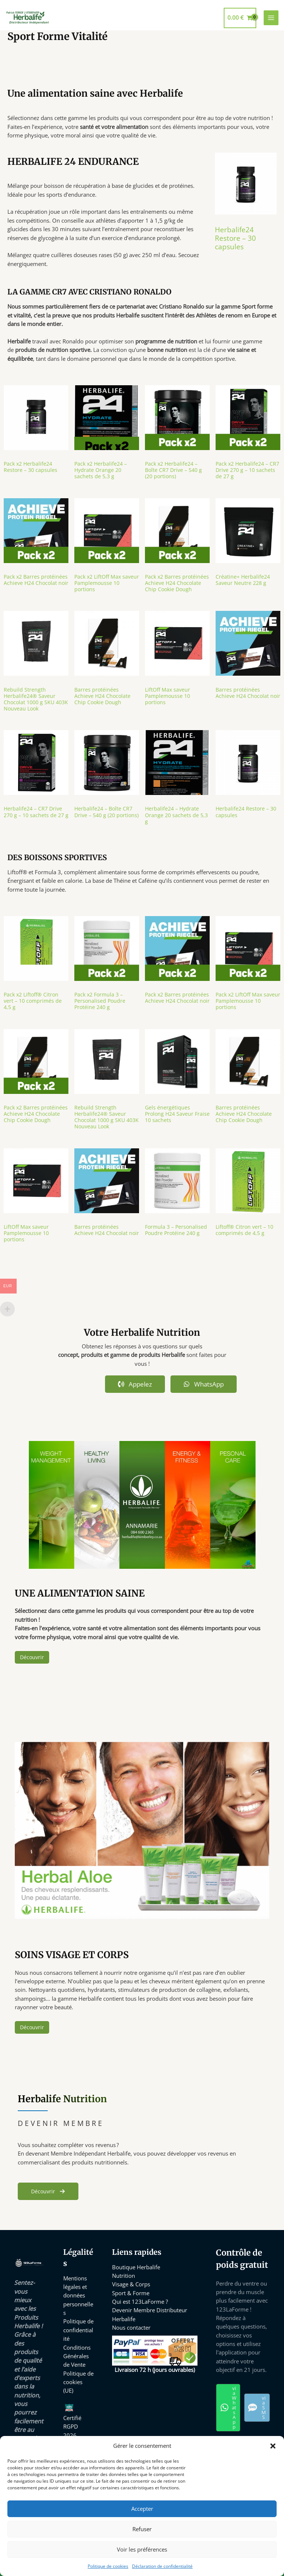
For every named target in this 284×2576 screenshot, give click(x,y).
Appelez (135, 1384)
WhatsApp (203, 1384)
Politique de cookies (108, 2566)
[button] (273, 2446)
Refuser (142, 2529)
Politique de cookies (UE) (78, 2382)
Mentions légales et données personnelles (78, 2295)
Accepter (142, 2508)
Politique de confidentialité (78, 2329)
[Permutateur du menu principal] (271, 17)
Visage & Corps (131, 2284)
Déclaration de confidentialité (162, 2566)
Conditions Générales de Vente (77, 2356)
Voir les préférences (142, 2549)
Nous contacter (131, 2327)
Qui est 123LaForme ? (140, 2301)
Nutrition (123, 2275)
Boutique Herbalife (136, 2267)
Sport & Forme (130, 2293)
